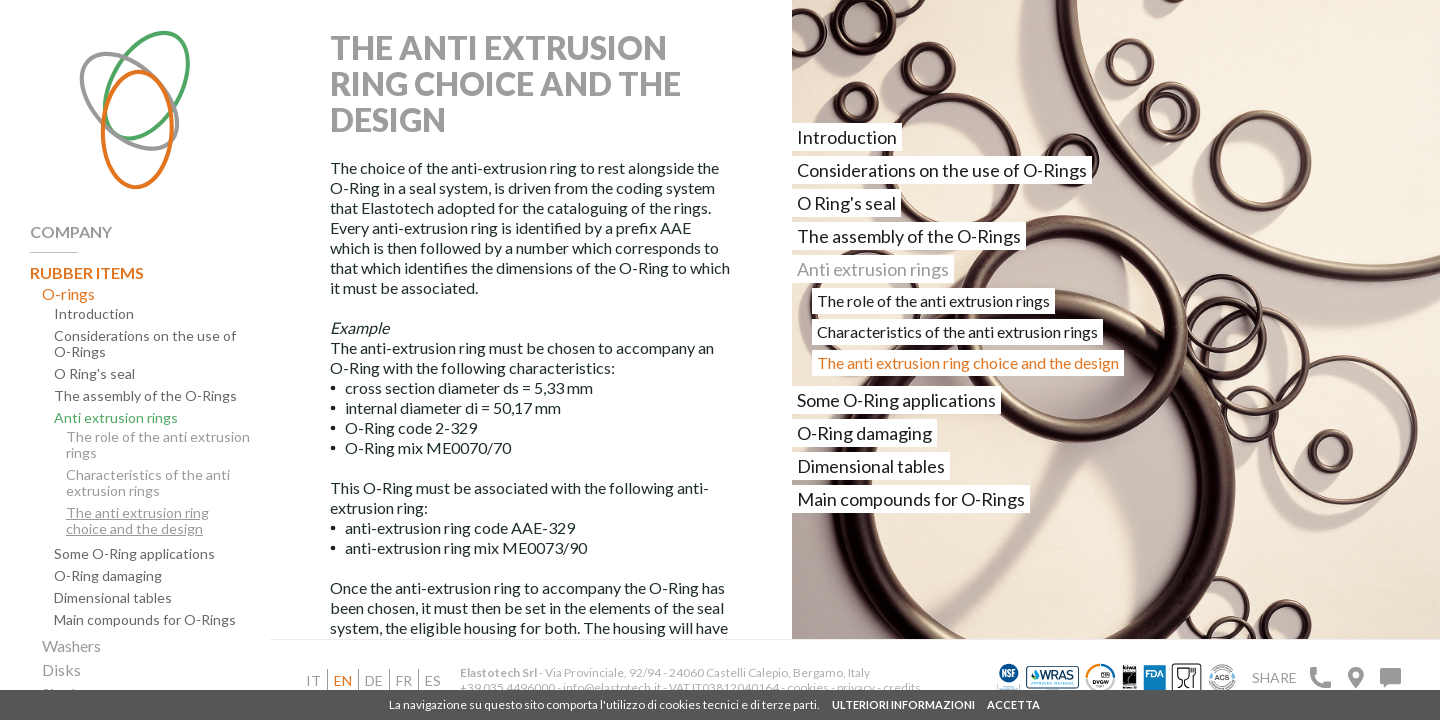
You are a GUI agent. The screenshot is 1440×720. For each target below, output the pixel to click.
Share (1274, 677)
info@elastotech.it (612, 687)
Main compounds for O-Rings (145, 620)
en (343, 680)
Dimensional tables (113, 598)
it (313, 680)
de (374, 680)
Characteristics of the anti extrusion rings (148, 483)
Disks (61, 670)
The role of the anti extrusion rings (158, 445)
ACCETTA (1013, 704)
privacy (857, 687)
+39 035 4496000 (507, 687)
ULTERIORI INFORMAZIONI (903, 704)
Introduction (94, 314)
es (433, 680)
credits (902, 687)
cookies (808, 687)
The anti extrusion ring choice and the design (137, 521)
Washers (71, 646)
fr (404, 680)
